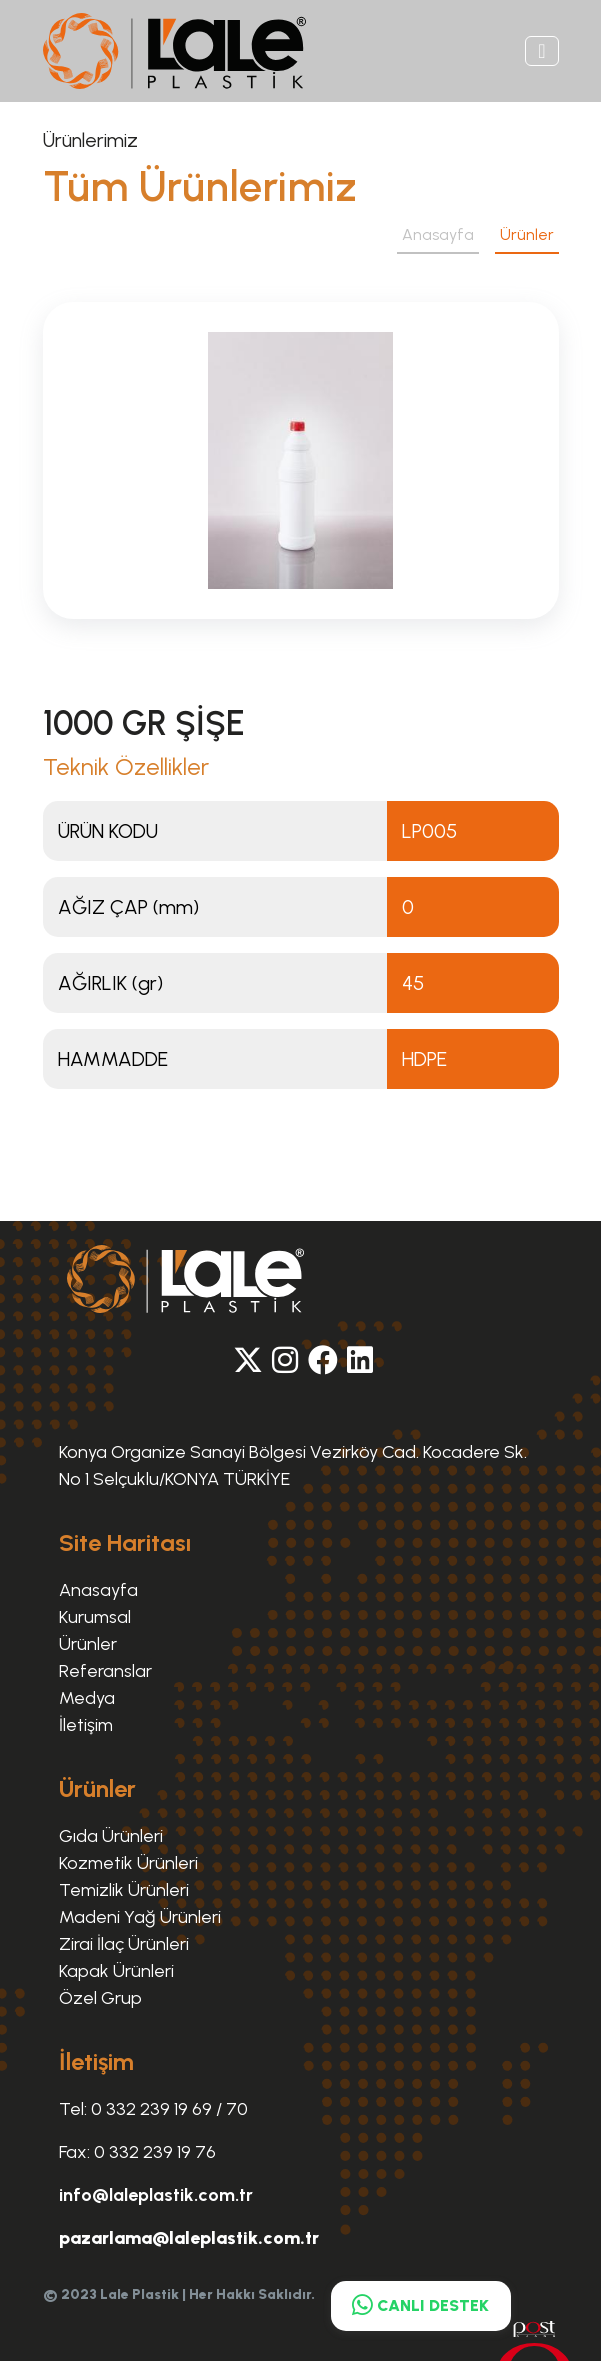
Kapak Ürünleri (116, 1971)
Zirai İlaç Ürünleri (124, 1944)
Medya (87, 1698)
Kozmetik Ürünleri (128, 1863)
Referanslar (105, 1671)
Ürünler (527, 234)
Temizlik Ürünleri (124, 1890)
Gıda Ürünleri (111, 1836)
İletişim (86, 1725)
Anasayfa (438, 234)
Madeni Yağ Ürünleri (140, 1917)
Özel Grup (100, 1998)
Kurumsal (95, 1617)
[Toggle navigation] (541, 51)
